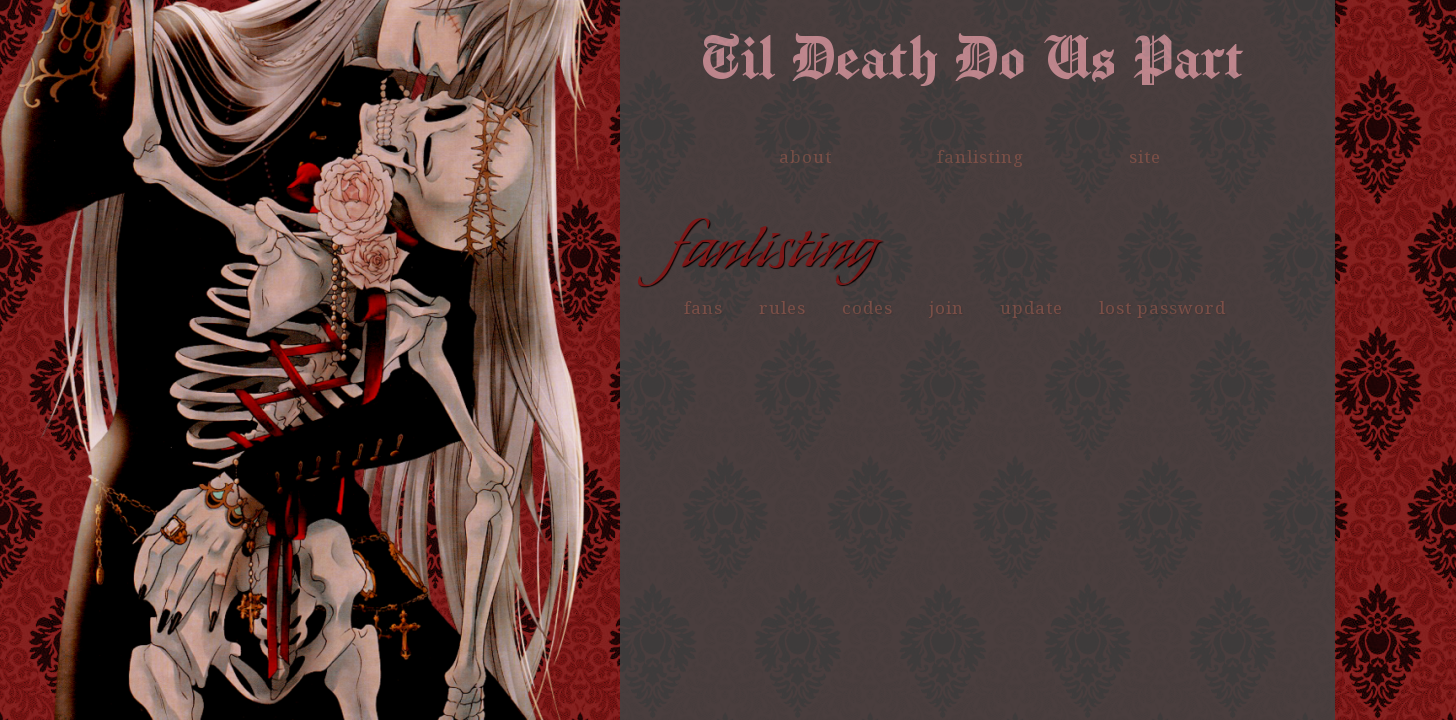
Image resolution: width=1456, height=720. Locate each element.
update (1031, 307)
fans (703, 307)
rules (782, 307)
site (1145, 156)
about (805, 156)
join (946, 307)
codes (867, 307)
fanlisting (980, 156)
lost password (1162, 307)
